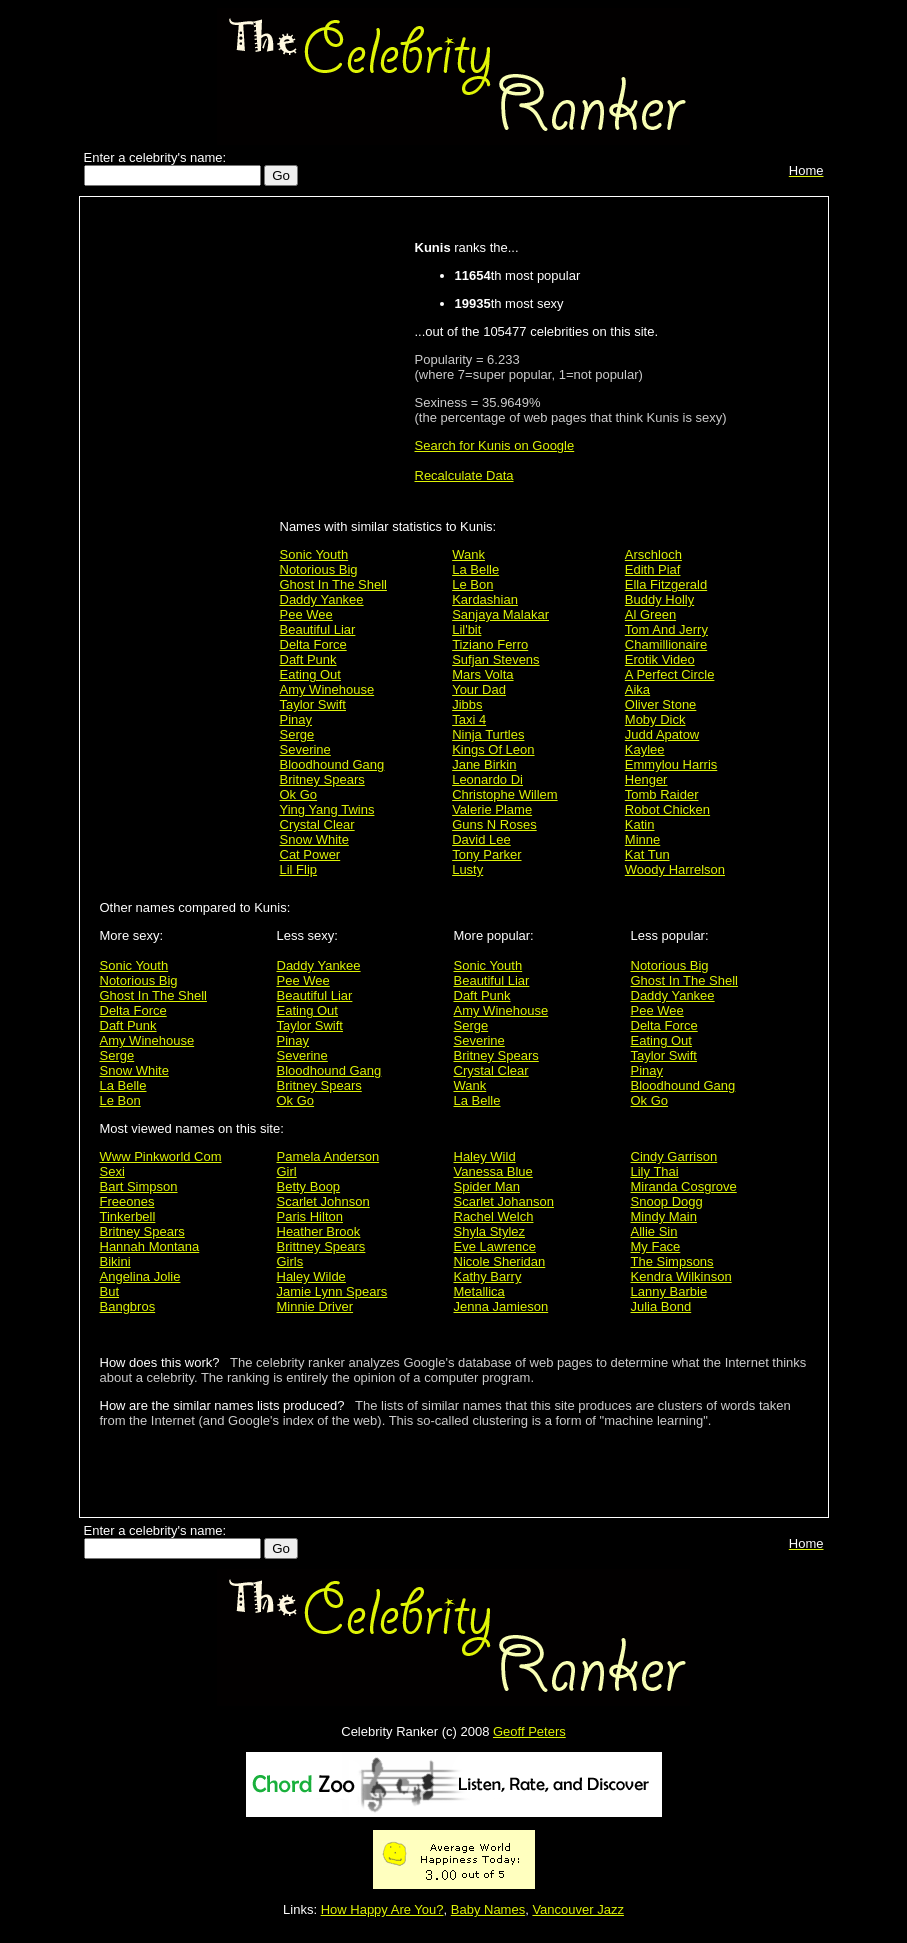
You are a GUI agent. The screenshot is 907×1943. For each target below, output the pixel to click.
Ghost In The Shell (333, 584)
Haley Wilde (311, 1276)
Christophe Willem (504, 794)
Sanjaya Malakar (500, 614)
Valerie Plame (492, 809)
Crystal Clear (317, 824)
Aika (637, 689)
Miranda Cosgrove (684, 1186)
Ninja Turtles (488, 734)
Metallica (479, 1291)
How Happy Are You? (382, 1909)
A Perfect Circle (670, 674)
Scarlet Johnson (323, 1201)
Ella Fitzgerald (666, 584)
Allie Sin (654, 1231)
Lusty (467, 869)
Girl (287, 1171)
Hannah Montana (150, 1246)
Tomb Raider (662, 794)
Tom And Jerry (666, 629)
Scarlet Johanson (504, 1201)
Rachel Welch (494, 1216)
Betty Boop (309, 1186)
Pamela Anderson (328, 1156)
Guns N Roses (494, 824)
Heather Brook (319, 1231)
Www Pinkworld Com (161, 1156)
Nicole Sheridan (500, 1261)
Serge (297, 734)
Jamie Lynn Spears (332, 1291)
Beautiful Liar (318, 629)
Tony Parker (486, 854)
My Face (656, 1246)
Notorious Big (319, 569)
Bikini (115, 1261)
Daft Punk (308, 659)
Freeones (127, 1201)
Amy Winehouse (327, 689)
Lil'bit (466, 629)
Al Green (650, 614)
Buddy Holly (659, 599)
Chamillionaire (666, 644)
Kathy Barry (488, 1276)
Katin (640, 824)
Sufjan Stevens (495, 659)
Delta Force (313, 644)
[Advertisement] (185, 522)
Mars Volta (482, 674)
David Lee (481, 839)
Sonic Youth (314, 554)
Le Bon (472, 584)
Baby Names (488, 1909)
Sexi (112, 1171)
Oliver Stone (661, 704)
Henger (646, 779)
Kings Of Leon (493, 749)
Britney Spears (322, 779)
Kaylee (645, 749)
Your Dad (479, 689)
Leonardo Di (487, 779)
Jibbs (467, 704)
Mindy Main (664, 1216)
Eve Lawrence (495, 1246)
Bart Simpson (139, 1186)
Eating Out (310, 674)
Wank (468, 554)
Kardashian (485, 599)
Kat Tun (647, 854)
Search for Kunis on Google (495, 445)
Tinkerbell (128, 1216)
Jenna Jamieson (501, 1306)
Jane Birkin (484, 764)
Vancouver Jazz (578, 1909)
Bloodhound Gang (332, 764)
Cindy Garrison (674, 1156)
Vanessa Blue (493, 1171)
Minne (642, 839)
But (110, 1291)
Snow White (314, 839)
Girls (290, 1261)
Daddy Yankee (322, 599)
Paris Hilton (310, 1216)
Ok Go (299, 794)
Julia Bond (661, 1306)
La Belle (475, 569)
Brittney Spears (321, 1246)
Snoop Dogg (667, 1201)
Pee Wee (306, 614)
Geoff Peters (529, 1731)
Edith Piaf (653, 569)
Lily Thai (655, 1171)
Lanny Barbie (669, 1291)
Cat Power (310, 854)
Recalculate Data (464, 475)
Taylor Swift (313, 704)
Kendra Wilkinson (681, 1276)
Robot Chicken (667, 809)
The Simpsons (672, 1261)
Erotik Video (660, 659)
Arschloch (653, 554)
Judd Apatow (662, 734)
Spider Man (487, 1186)
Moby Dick (655, 719)
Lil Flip (299, 869)
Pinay (296, 719)
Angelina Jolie (140, 1276)
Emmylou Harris (671, 764)
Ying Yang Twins (327, 809)
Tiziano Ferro (490, 644)
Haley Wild (485, 1156)
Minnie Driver (315, 1306)
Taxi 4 (469, 719)
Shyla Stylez (490, 1231)
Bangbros (128, 1306)
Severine (305, 749)
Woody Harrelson (675, 869)
